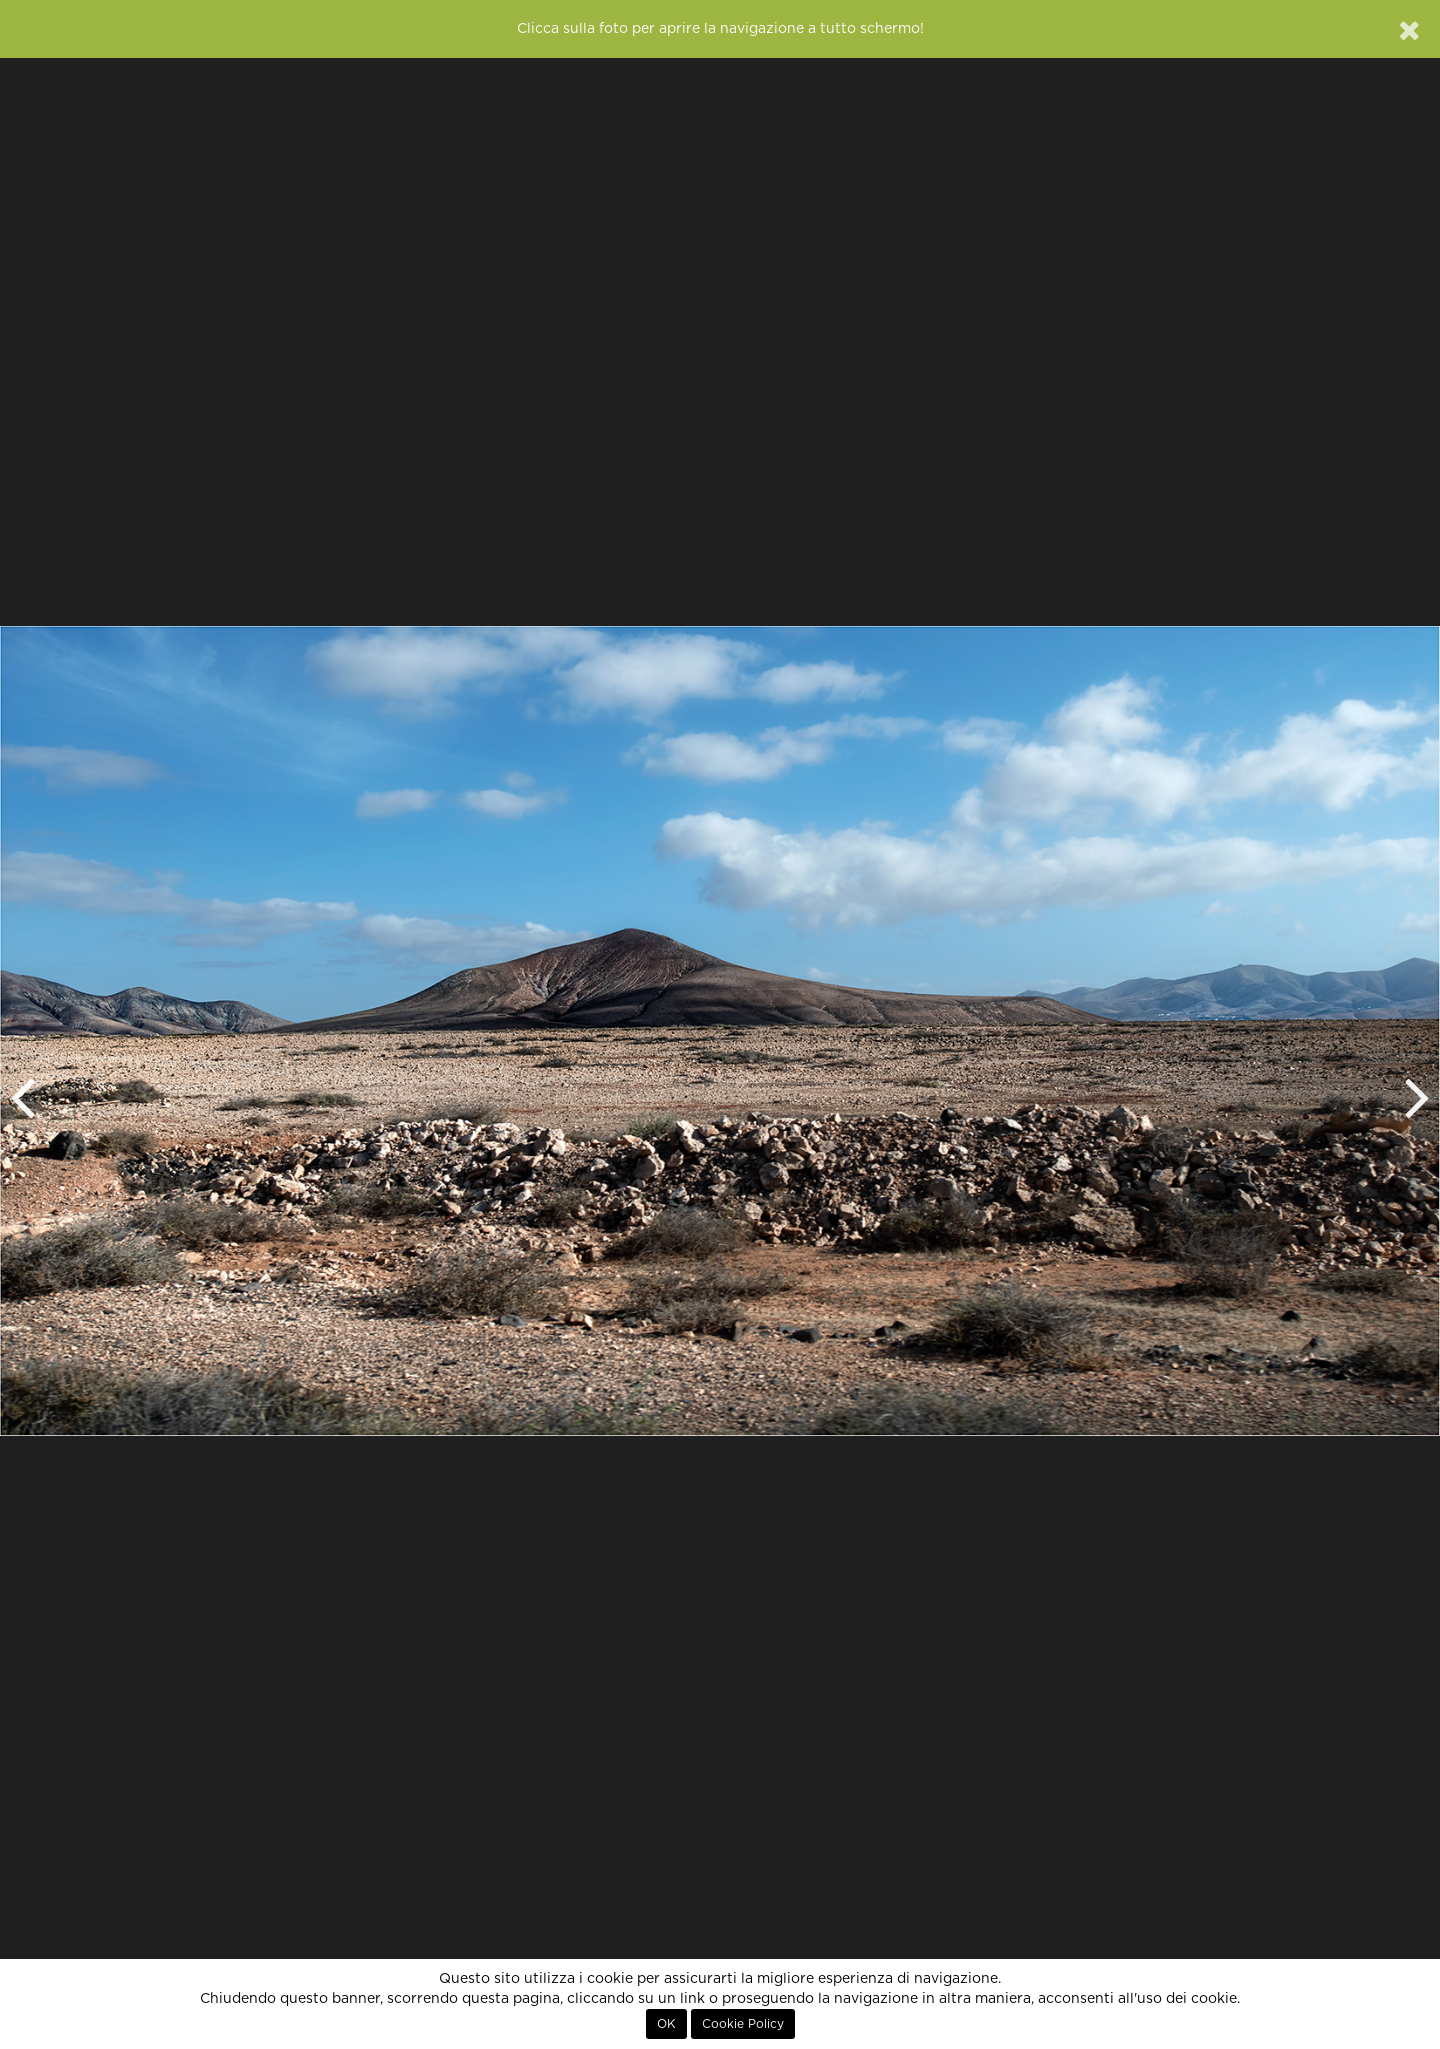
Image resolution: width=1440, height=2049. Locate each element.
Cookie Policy (743, 2024)
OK (666, 2024)
